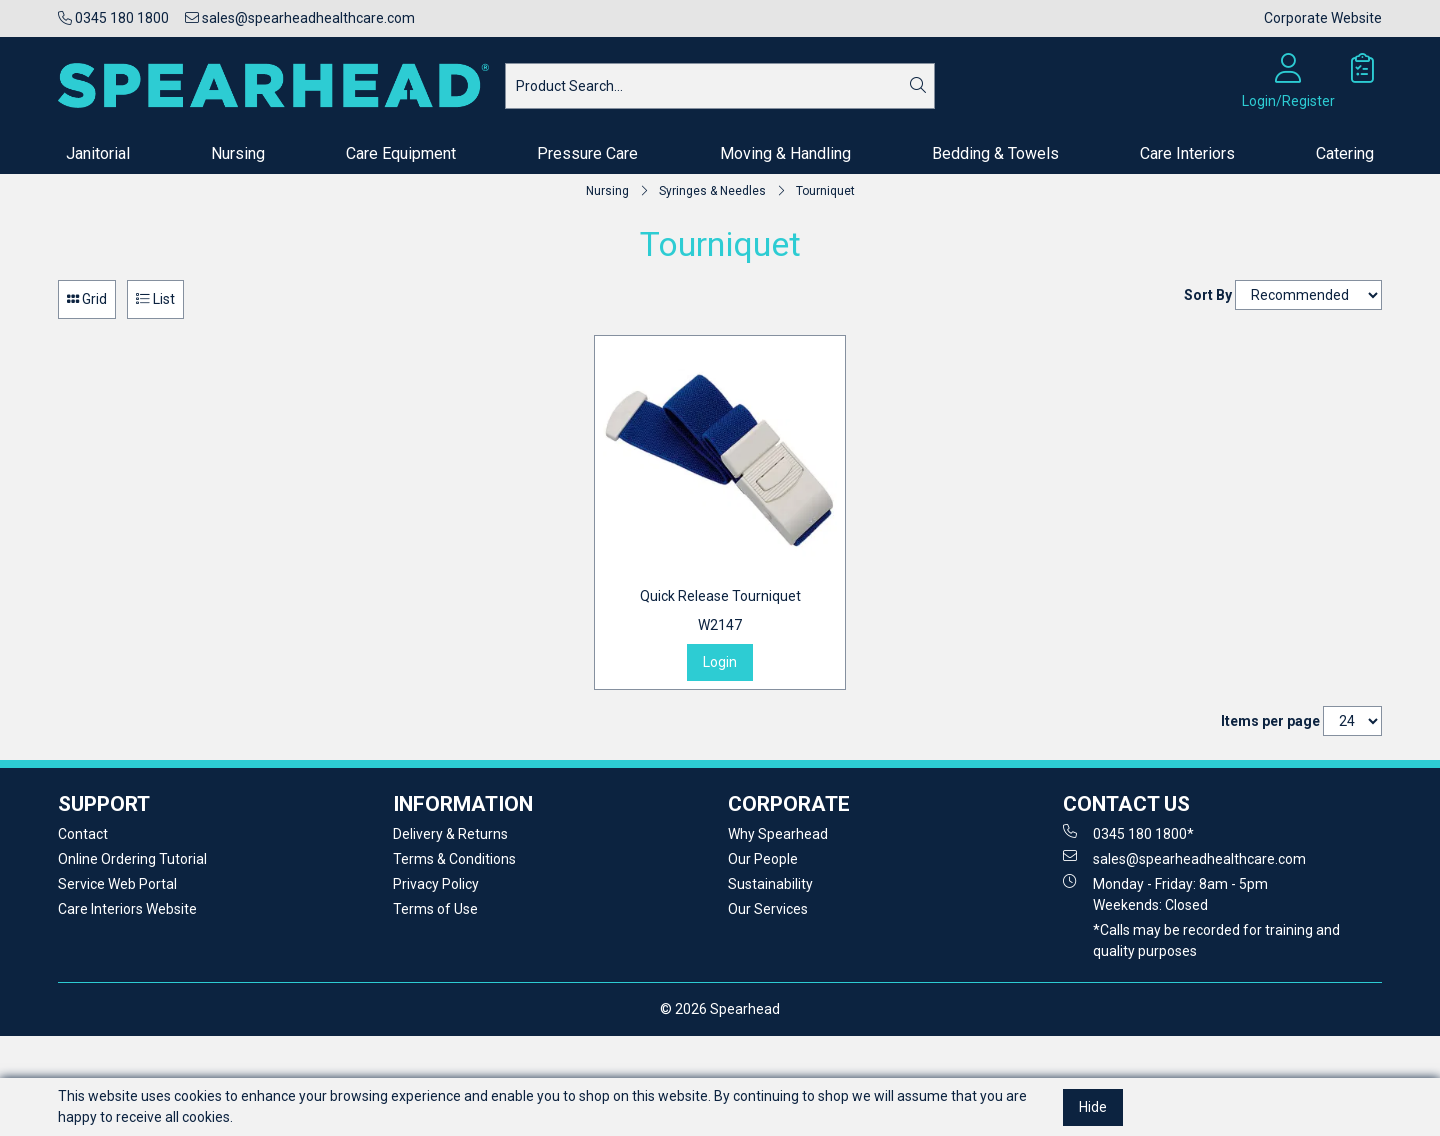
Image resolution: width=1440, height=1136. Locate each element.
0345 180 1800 (113, 18)
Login (720, 662)
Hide (1093, 1107)
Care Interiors (1187, 153)
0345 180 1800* (1128, 833)
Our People (763, 859)
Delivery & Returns (450, 834)
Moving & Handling (785, 153)
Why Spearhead (778, 834)
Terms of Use (435, 909)
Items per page (1270, 721)
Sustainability (770, 884)
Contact (83, 834)
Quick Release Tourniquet (720, 612)
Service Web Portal (117, 884)
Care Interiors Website (127, 909)
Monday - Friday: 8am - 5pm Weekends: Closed (1165, 893)
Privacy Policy (436, 884)
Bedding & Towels (995, 153)
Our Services (768, 909)
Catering (1345, 153)
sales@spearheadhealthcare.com (300, 18)
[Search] (918, 86)
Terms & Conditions (454, 859)
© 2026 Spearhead (720, 1009)
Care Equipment (401, 153)
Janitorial (98, 153)
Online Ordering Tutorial (132, 859)
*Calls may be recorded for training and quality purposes (1216, 940)
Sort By (1208, 295)
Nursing (238, 153)
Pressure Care (587, 153)
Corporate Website (1323, 18)
